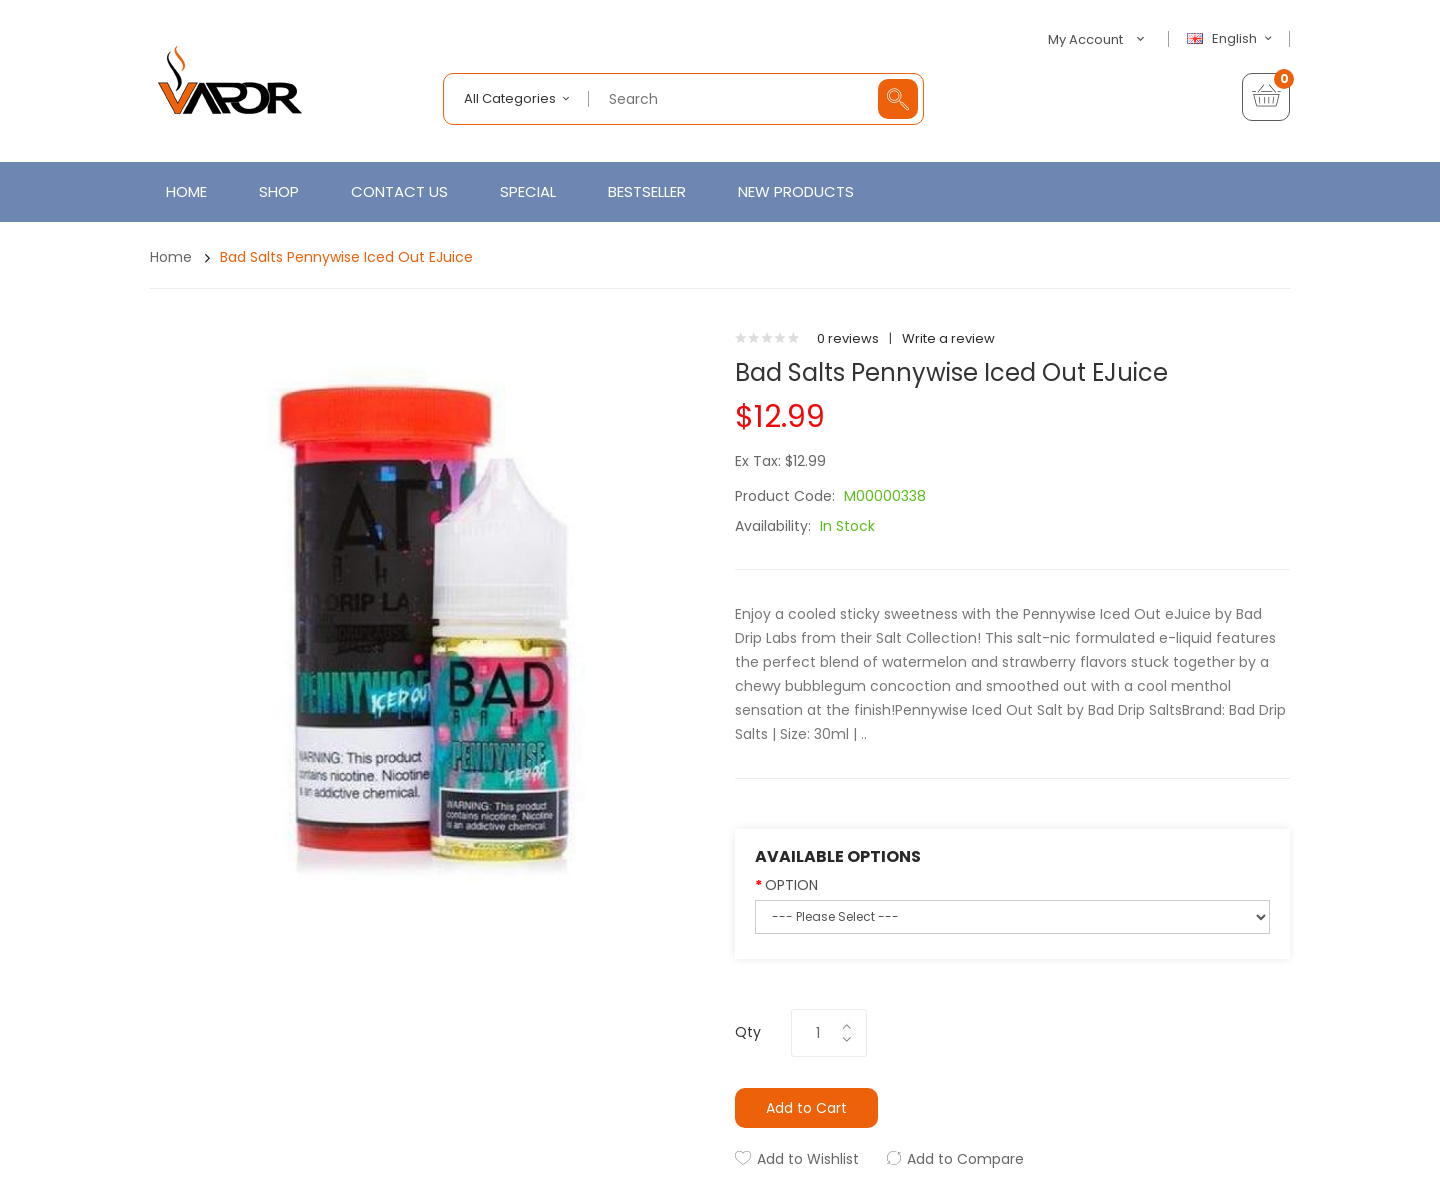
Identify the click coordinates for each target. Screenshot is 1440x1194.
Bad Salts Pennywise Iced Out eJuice (346, 257)
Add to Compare (965, 1159)
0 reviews (848, 338)
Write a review (948, 338)
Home (171, 257)
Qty (748, 1032)
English (1232, 39)
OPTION (791, 885)
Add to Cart (806, 1108)
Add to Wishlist (808, 1159)
